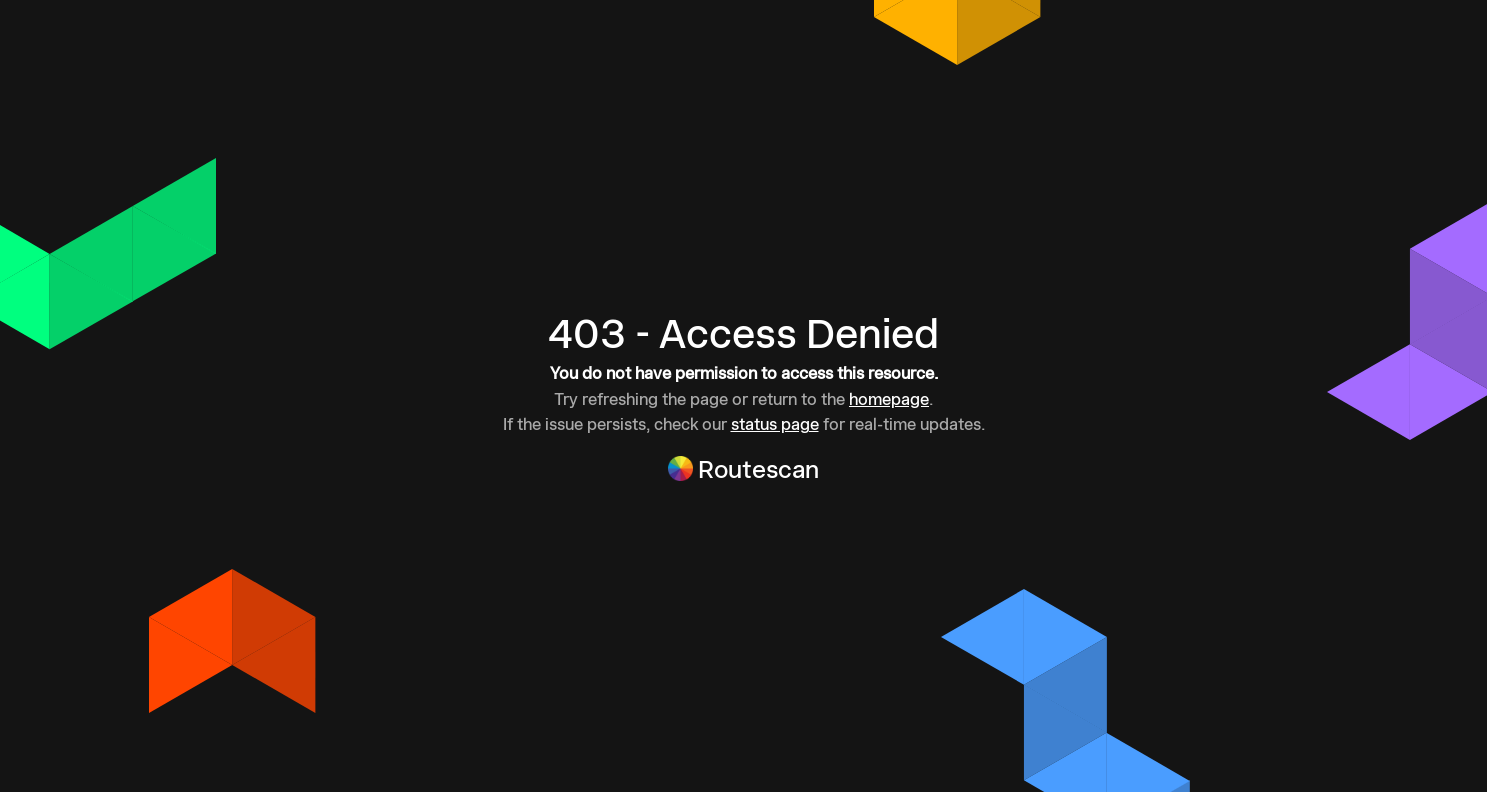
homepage (889, 399)
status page (775, 424)
